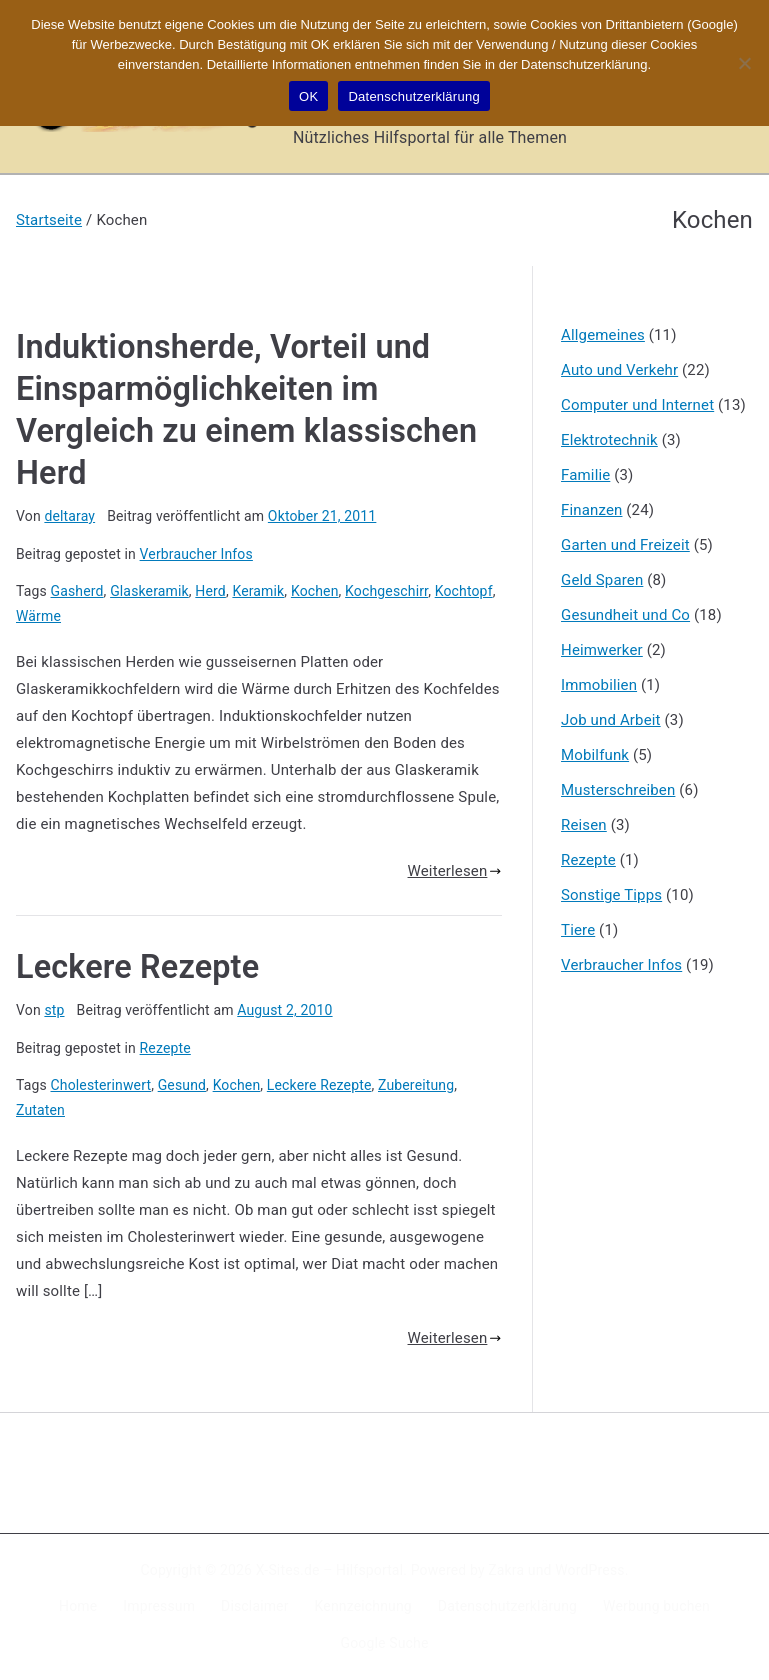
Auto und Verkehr (619, 370)
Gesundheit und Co (625, 615)
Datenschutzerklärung (507, 1606)
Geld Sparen (602, 580)
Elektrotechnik (609, 440)
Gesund (182, 1085)
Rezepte (165, 1048)
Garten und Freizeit (625, 545)
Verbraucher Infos (196, 554)
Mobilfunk (595, 755)
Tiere (578, 930)
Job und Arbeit (611, 720)
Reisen (584, 825)
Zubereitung (416, 1085)
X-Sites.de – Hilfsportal (329, 1570)
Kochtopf (464, 591)
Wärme (38, 616)
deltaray (69, 516)
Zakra (506, 1570)
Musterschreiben (618, 790)
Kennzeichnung (363, 1606)
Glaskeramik (149, 591)
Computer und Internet (637, 405)
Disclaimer (255, 1606)
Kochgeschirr (386, 591)
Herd (210, 591)
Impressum (159, 1606)
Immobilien (599, 685)
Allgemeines (603, 335)
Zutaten (40, 1110)
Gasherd (77, 591)
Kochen (315, 591)
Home (78, 1606)
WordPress (589, 1570)
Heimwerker (602, 650)
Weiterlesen (455, 871)
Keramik (258, 591)
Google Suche (385, 1643)
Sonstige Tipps (611, 895)
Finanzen (591, 510)
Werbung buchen (656, 1606)
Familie (585, 475)
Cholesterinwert (101, 1085)
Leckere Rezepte (137, 967)
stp (54, 1010)
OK (308, 96)
